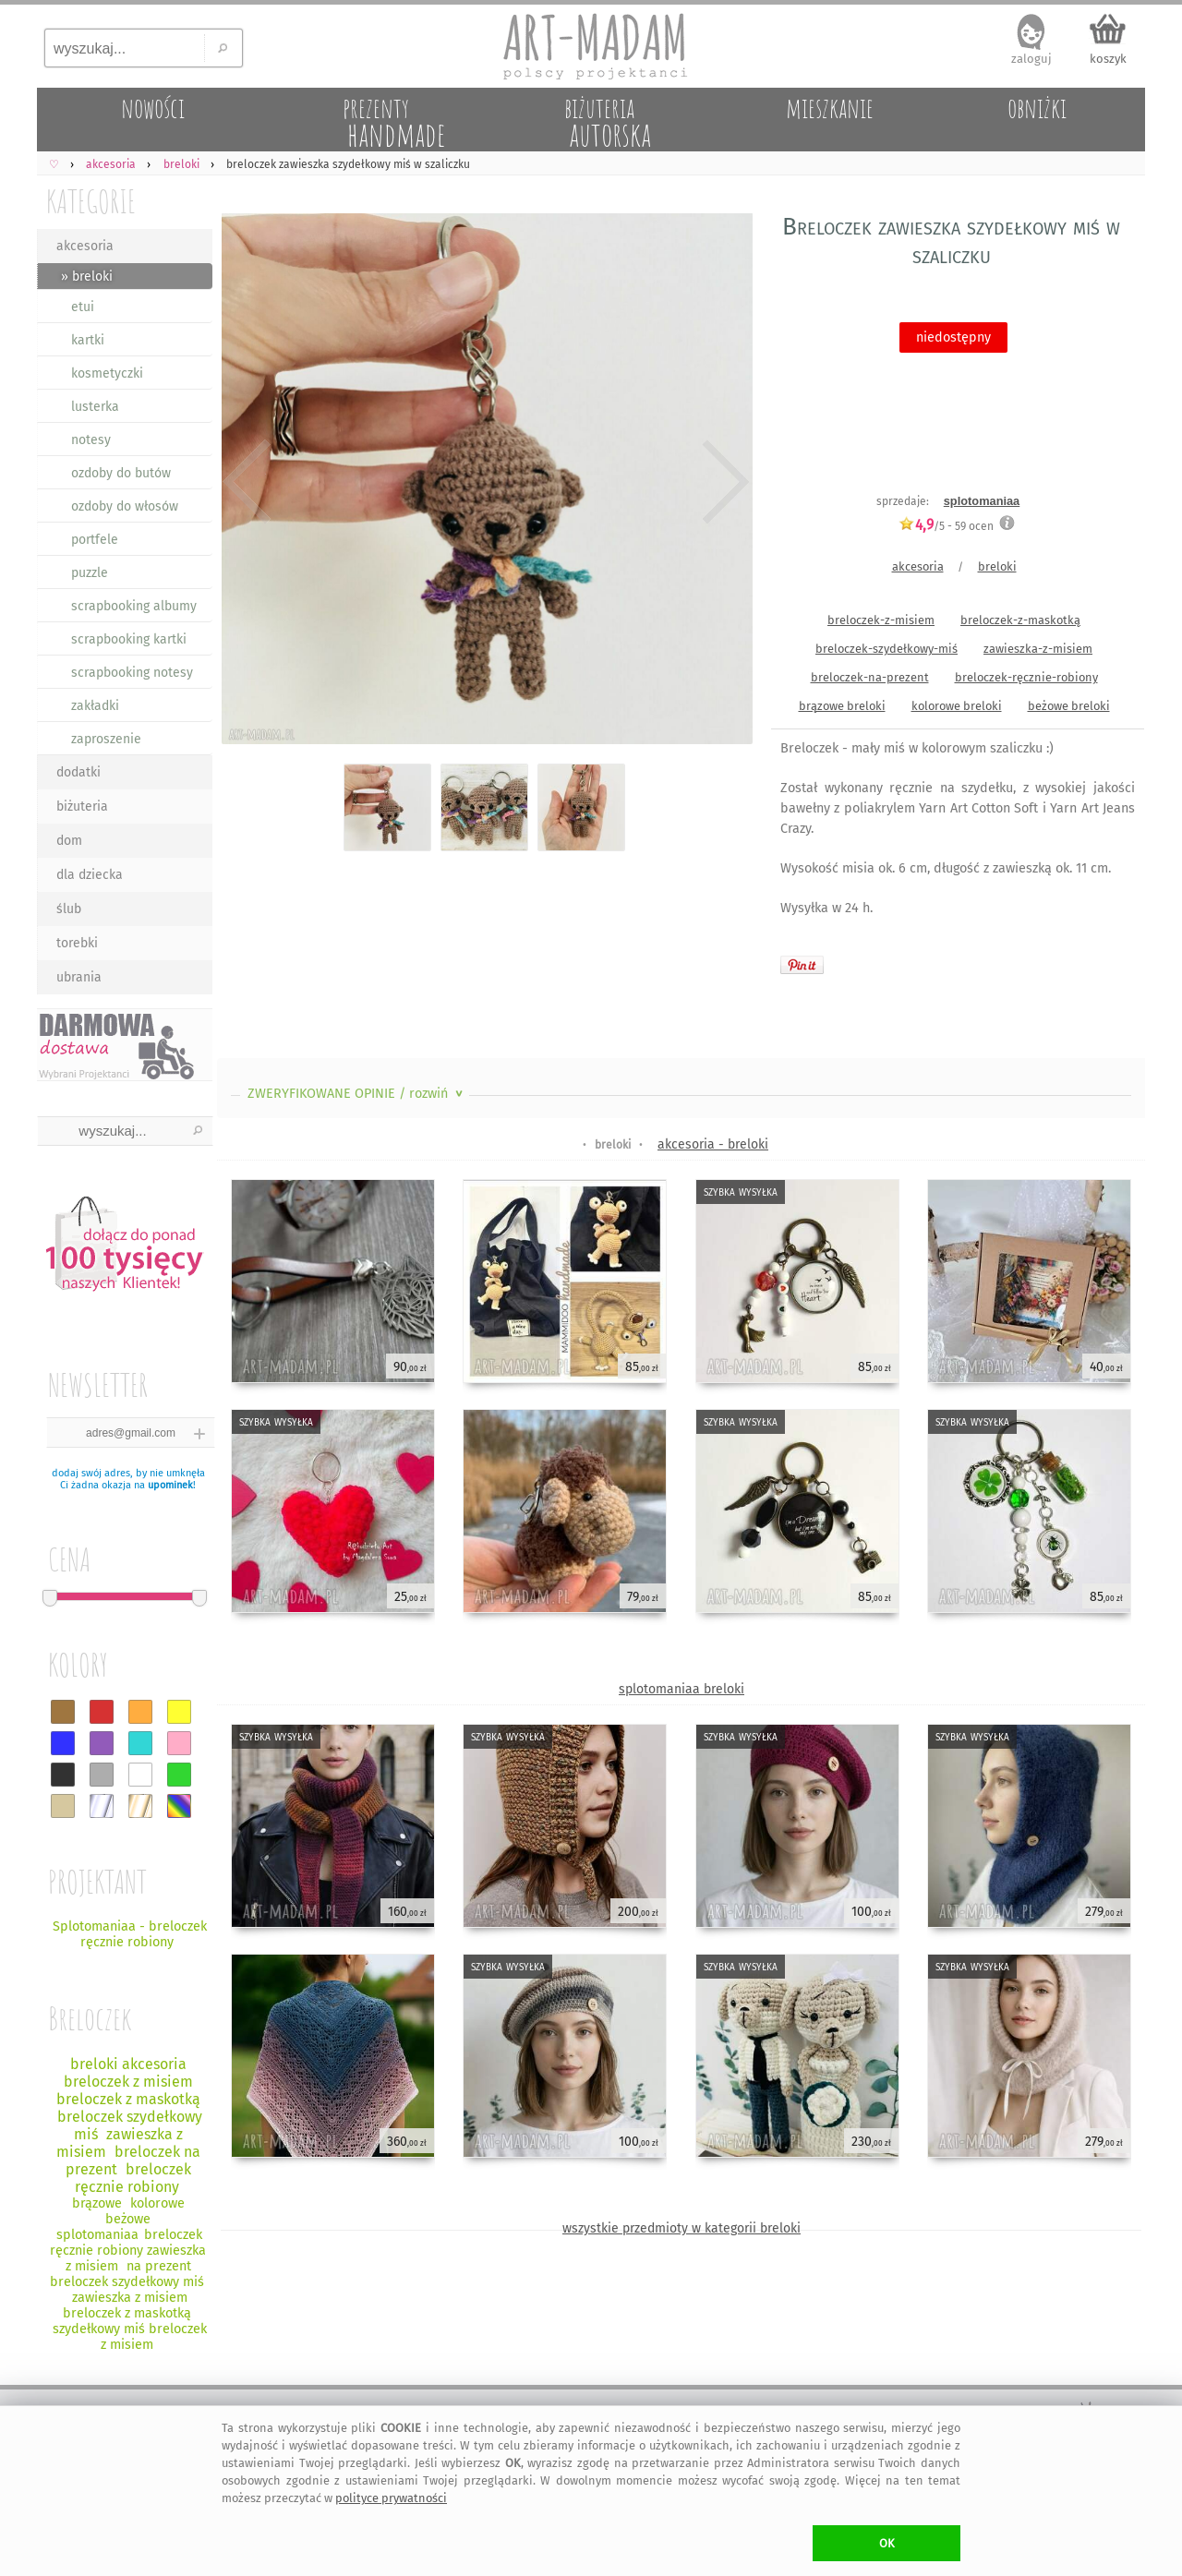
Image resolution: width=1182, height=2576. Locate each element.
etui (82, 307)
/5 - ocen (946, 526)
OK (887, 2543)
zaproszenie (106, 739)
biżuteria (82, 806)
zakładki (95, 706)
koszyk (1108, 59)
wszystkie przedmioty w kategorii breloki (681, 2228)
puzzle (89, 573)
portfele (94, 540)
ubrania (79, 977)
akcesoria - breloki (712, 1144)
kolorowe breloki (956, 706)
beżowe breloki (1069, 706)
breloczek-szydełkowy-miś (886, 649)
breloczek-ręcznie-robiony (1026, 677)
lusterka (95, 407)
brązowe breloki (842, 706)
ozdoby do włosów (124, 506)
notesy (91, 440)
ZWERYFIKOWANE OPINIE (356, 1093)
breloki (997, 566)
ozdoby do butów (121, 473)
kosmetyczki (107, 373)
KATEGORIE (91, 201)
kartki (87, 340)
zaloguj (1031, 59)
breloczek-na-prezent (870, 677)
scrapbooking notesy (132, 672)
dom (69, 841)
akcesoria (85, 246)
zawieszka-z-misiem (1037, 649)
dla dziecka (89, 875)
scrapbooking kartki (129, 639)
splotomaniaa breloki (681, 1689)
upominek (170, 1485)
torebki (77, 943)
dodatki (78, 772)
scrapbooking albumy (134, 606)
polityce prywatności (391, 2498)
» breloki (87, 276)
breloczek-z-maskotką (1020, 620)
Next (723, 482)
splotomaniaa (982, 501)
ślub (68, 909)
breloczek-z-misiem (881, 620)
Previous (247, 482)
